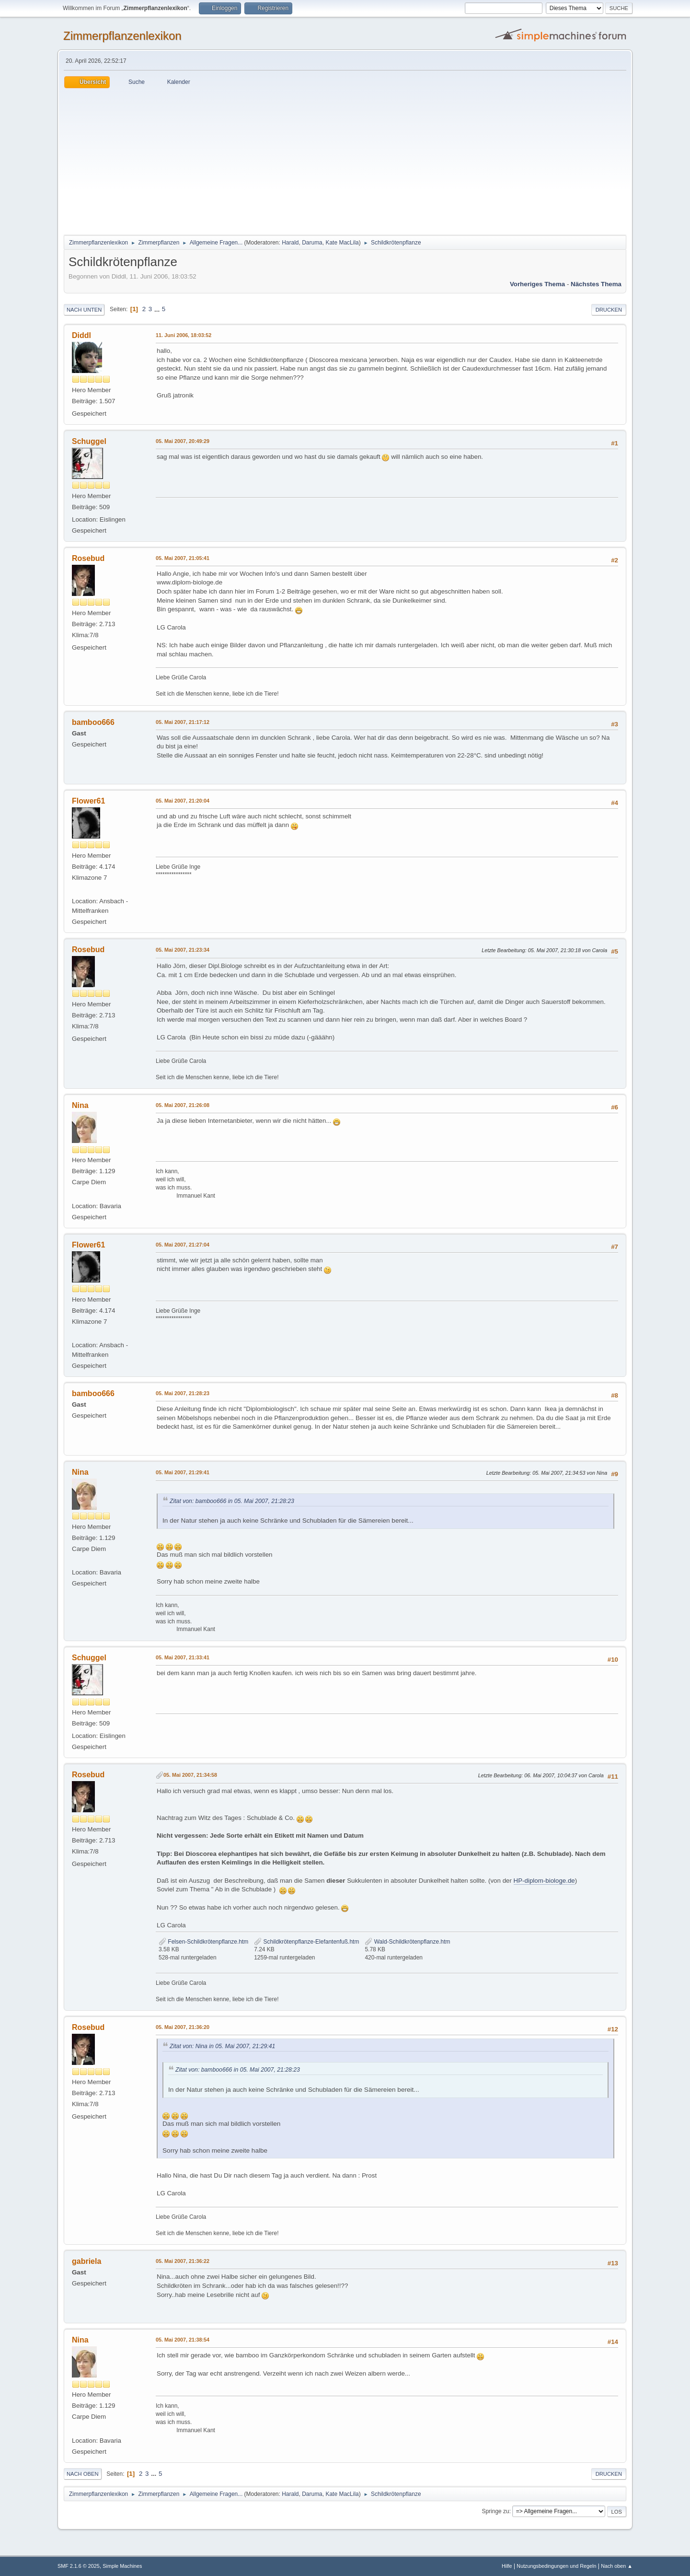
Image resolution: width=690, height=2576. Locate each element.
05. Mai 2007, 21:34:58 (190, 1775)
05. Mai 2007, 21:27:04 (182, 1244)
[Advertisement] (345, 160)
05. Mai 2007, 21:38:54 (182, 2340)
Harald (290, 242)
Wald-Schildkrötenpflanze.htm (407, 1941)
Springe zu (495, 2511)
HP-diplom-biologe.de (544, 1880)
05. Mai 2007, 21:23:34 (182, 950)
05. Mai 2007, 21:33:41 (182, 1657)
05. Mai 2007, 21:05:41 (182, 558)
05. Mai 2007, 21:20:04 (182, 801)
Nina (80, 1105)
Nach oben (83, 2474)
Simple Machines (122, 2566)
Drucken (609, 310)
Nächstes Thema (596, 284)
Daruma (312, 242)
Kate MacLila (341, 242)
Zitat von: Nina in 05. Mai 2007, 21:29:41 (222, 2046)
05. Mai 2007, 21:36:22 (182, 2261)
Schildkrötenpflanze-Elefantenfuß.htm (306, 1941)
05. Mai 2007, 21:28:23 (182, 1393)
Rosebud (88, 558)
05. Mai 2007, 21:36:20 (182, 2027)
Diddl (81, 335)
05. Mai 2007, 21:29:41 (182, 1472)
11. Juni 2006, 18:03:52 (183, 335)
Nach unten (84, 310)
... (157, 309)
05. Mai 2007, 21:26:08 (182, 1105)
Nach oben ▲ (616, 2566)
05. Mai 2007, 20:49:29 (182, 441)
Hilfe (507, 2566)
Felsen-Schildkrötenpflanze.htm (203, 1941)
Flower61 (88, 801)
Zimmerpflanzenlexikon (122, 35)
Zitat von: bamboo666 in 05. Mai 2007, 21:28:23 (232, 1501)
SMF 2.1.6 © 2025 (79, 2566)
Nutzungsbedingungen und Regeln (556, 2566)
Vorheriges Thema (537, 284)
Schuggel (89, 441)
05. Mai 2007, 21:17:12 (182, 722)
